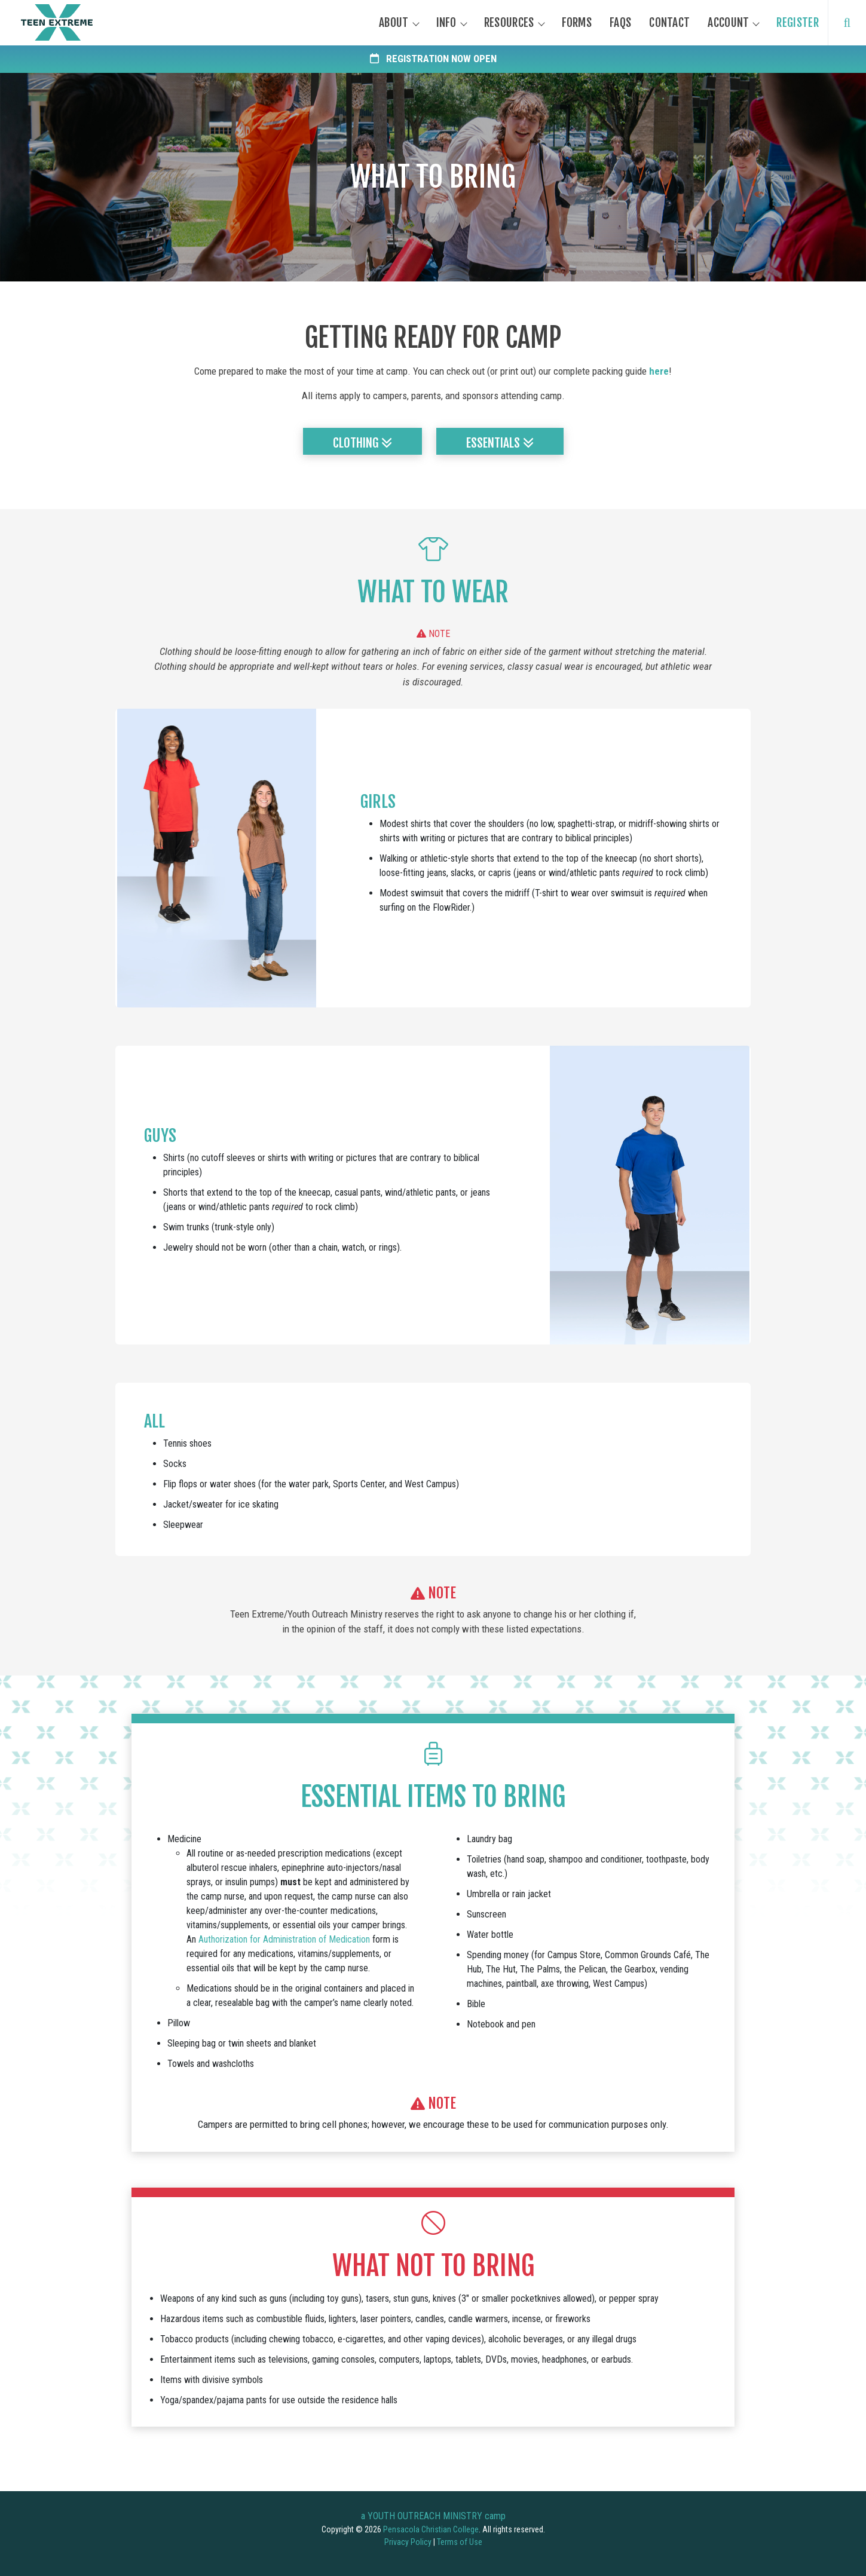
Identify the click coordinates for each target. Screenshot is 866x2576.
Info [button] (446, 23)
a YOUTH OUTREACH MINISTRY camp (433, 2516)
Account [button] (728, 23)
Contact (669, 23)
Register (797, 23)
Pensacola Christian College (431, 2529)
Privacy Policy (408, 2542)
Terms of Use (459, 2542)
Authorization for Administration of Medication (284, 1939)
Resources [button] (509, 23)
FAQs (620, 23)
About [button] (394, 23)
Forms (577, 23)
